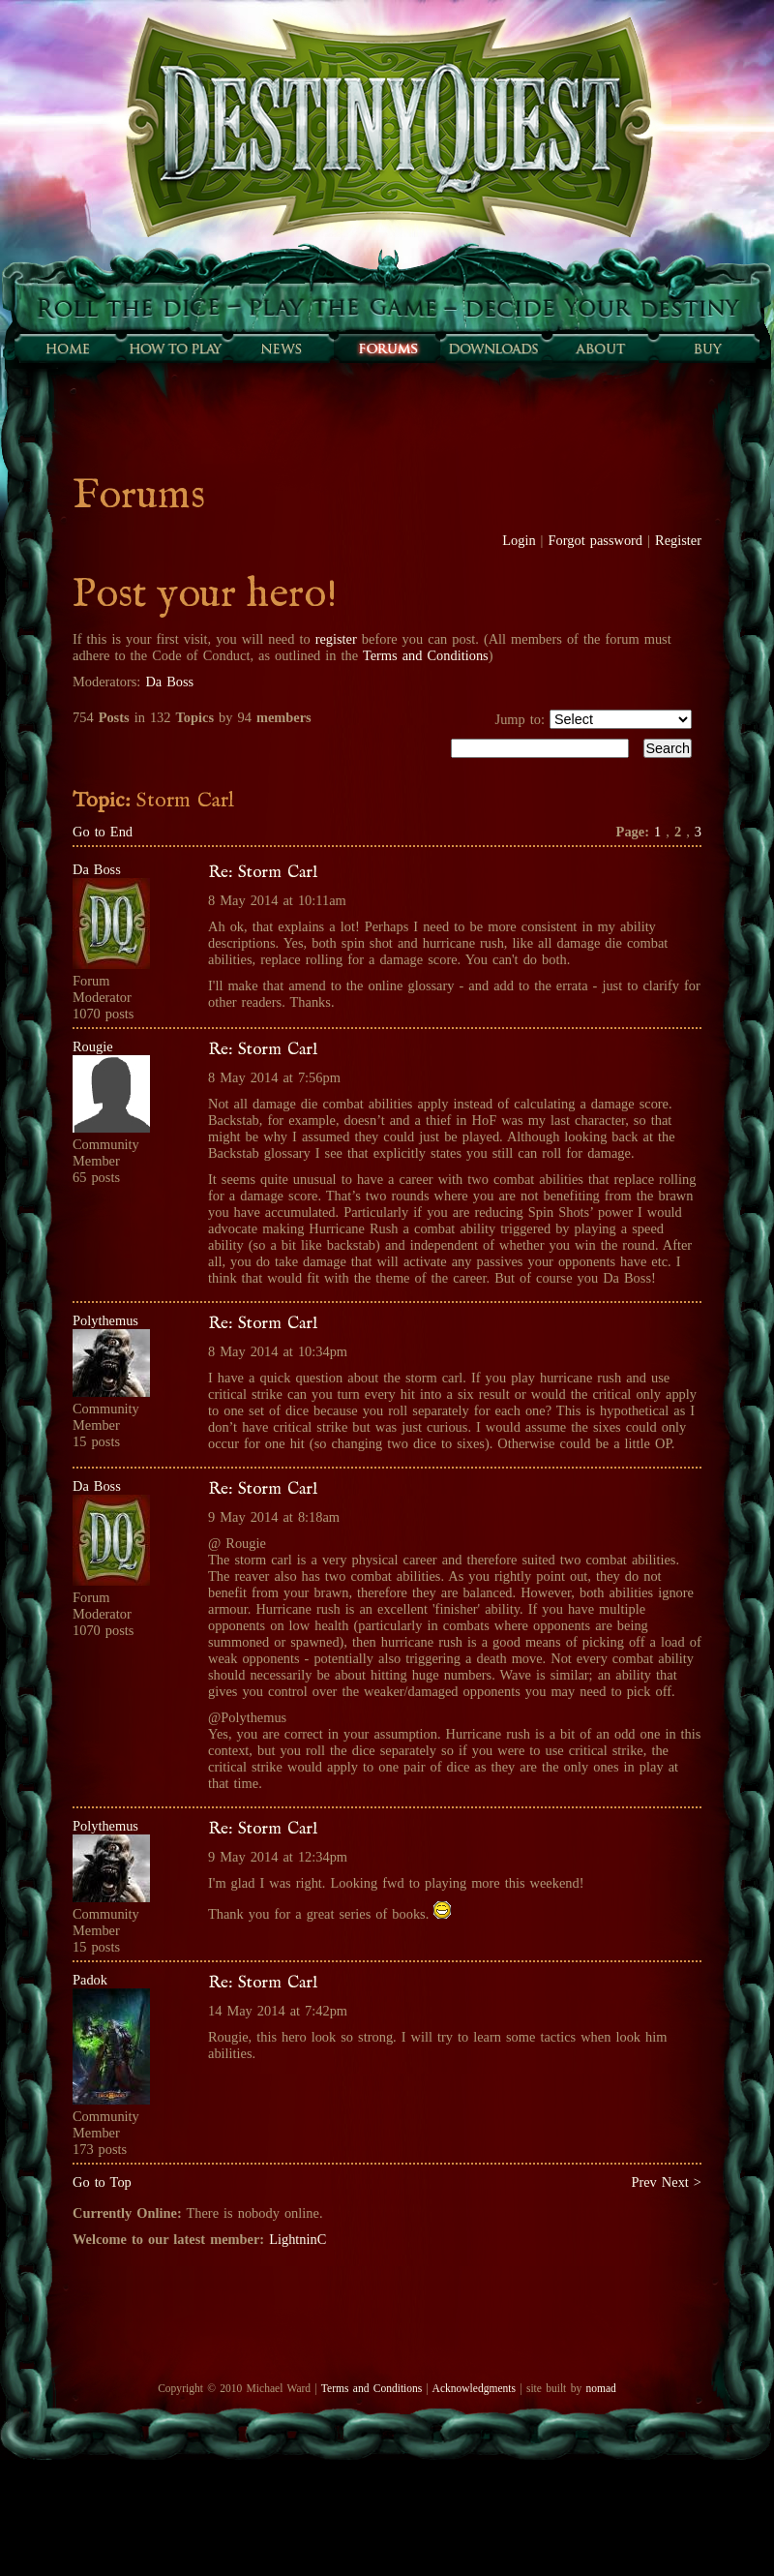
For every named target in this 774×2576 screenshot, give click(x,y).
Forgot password (596, 540)
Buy (706, 348)
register (336, 639)
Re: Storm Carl (262, 872)
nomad (600, 2388)
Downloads (493, 348)
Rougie (93, 1046)
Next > (681, 2182)
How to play (174, 348)
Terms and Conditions (426, 655)
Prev (643, 2182)
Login (518, 540)
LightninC (297, 2239)
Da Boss (169, 681)
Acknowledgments (474, 2388)
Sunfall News (280, 348)
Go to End (103, 831)
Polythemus (105, 1320)
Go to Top (102, 2182)
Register (678, 540)
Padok (90, 1979)
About (600, 348)
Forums (387, 348)
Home (68, 348)
